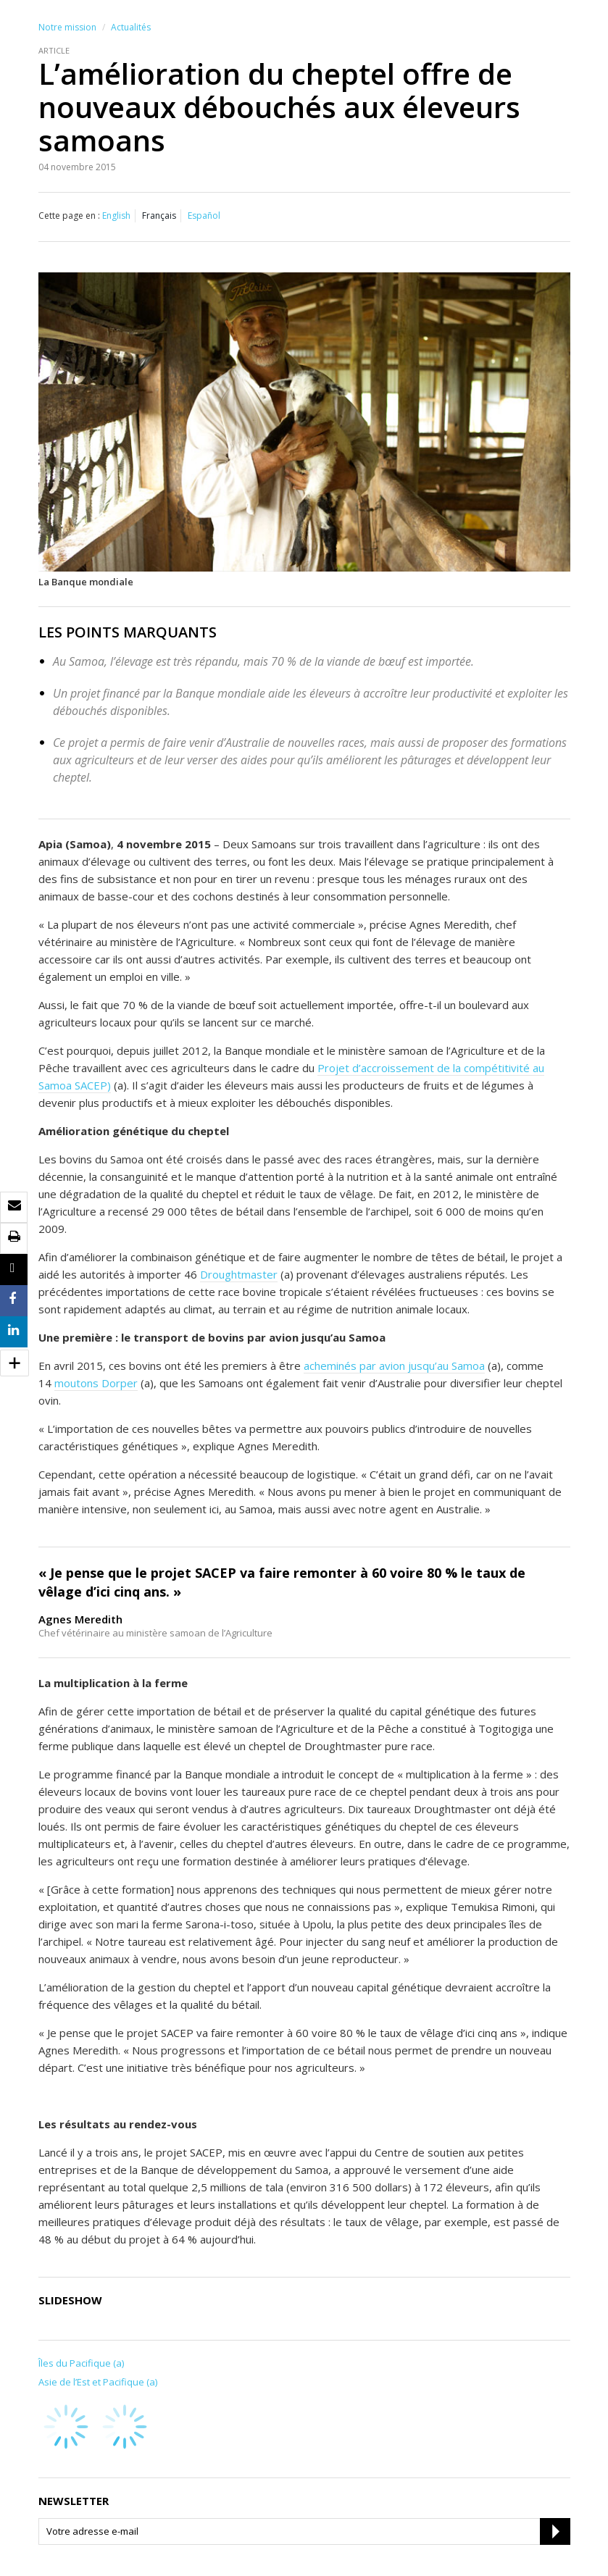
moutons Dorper (96, 1383)
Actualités (131, 27)
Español (204, 215)
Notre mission (67, 27)
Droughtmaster (239, 1274)
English (116, 215)
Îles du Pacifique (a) (81, 2363)
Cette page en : (69, 215)
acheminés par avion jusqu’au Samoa (394, 1365)
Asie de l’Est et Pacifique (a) (97, 2381)
